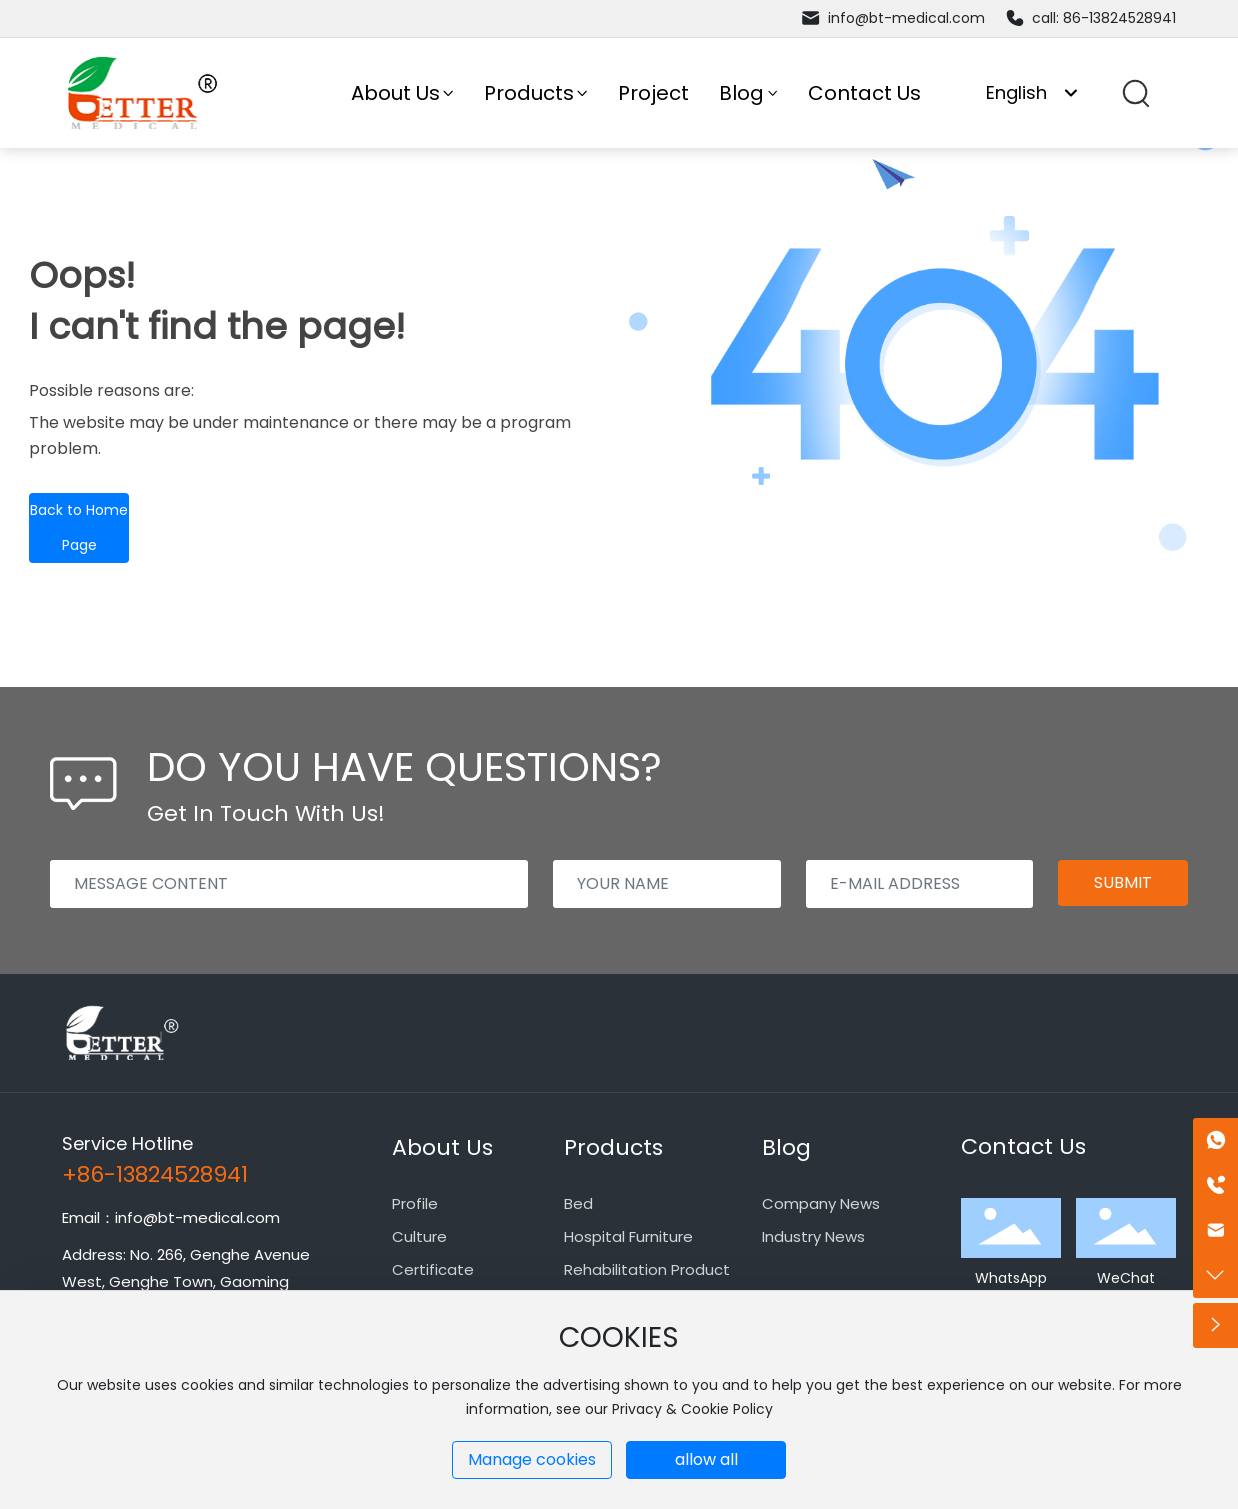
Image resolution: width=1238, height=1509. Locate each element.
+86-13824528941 (155, 1174)
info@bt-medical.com (893, 18)
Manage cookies (532, 1459)
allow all (706, 1459)
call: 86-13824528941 (1090, 18)
